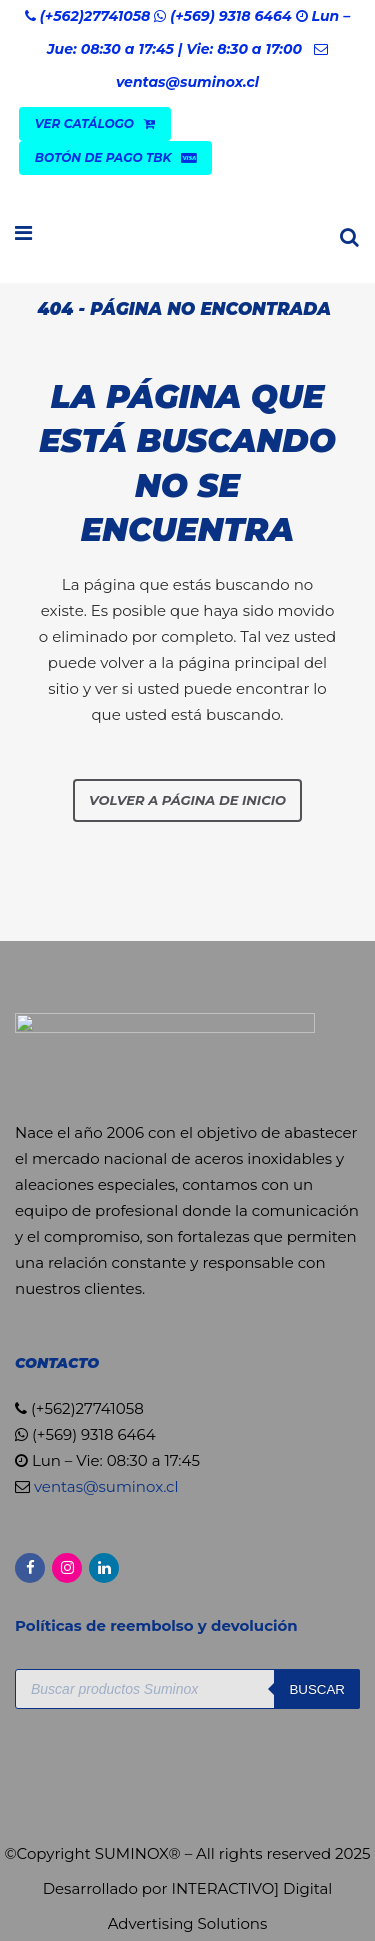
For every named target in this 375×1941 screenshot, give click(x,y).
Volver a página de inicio (187, 800)
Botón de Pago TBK (116, 157)
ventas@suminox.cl (187, 82)
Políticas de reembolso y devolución (158, 1625)
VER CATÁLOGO (95, 123)
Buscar (317, 1689)
